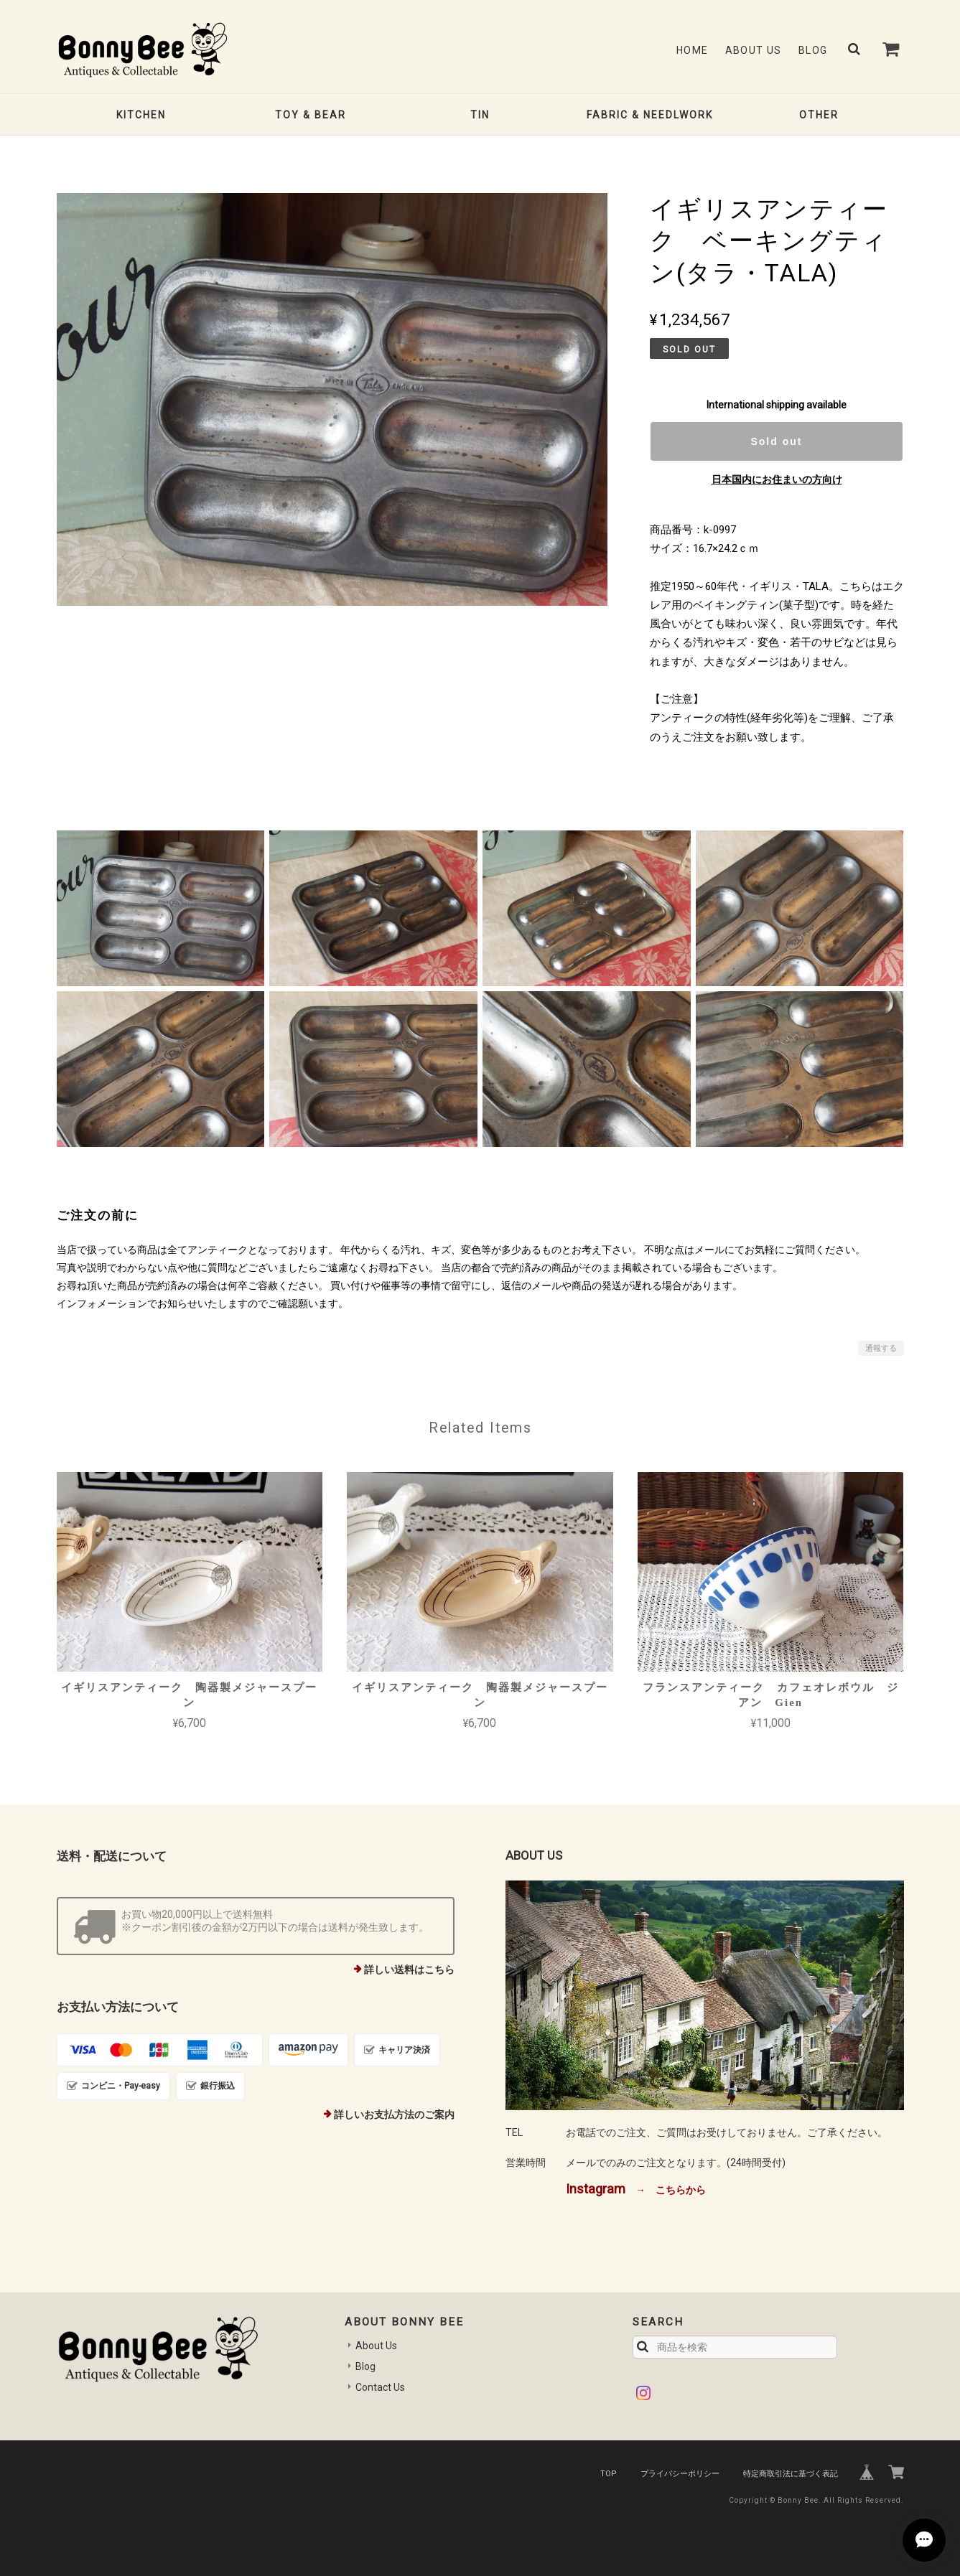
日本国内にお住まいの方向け (777, 479)
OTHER (819, 115)
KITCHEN (141, 115)
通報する (881, 1348)
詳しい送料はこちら (409, 1969)
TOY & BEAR (310, 115)
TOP (608, 2473)
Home (692, 50)
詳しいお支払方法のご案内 (394, 2114)
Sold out (776, 441)
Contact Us (380, 2387)
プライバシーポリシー (679, 2473)
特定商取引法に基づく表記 (790, 2473)
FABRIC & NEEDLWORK (650, 115)
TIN (480, 115)
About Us (753, 50)
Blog (813, 50)
